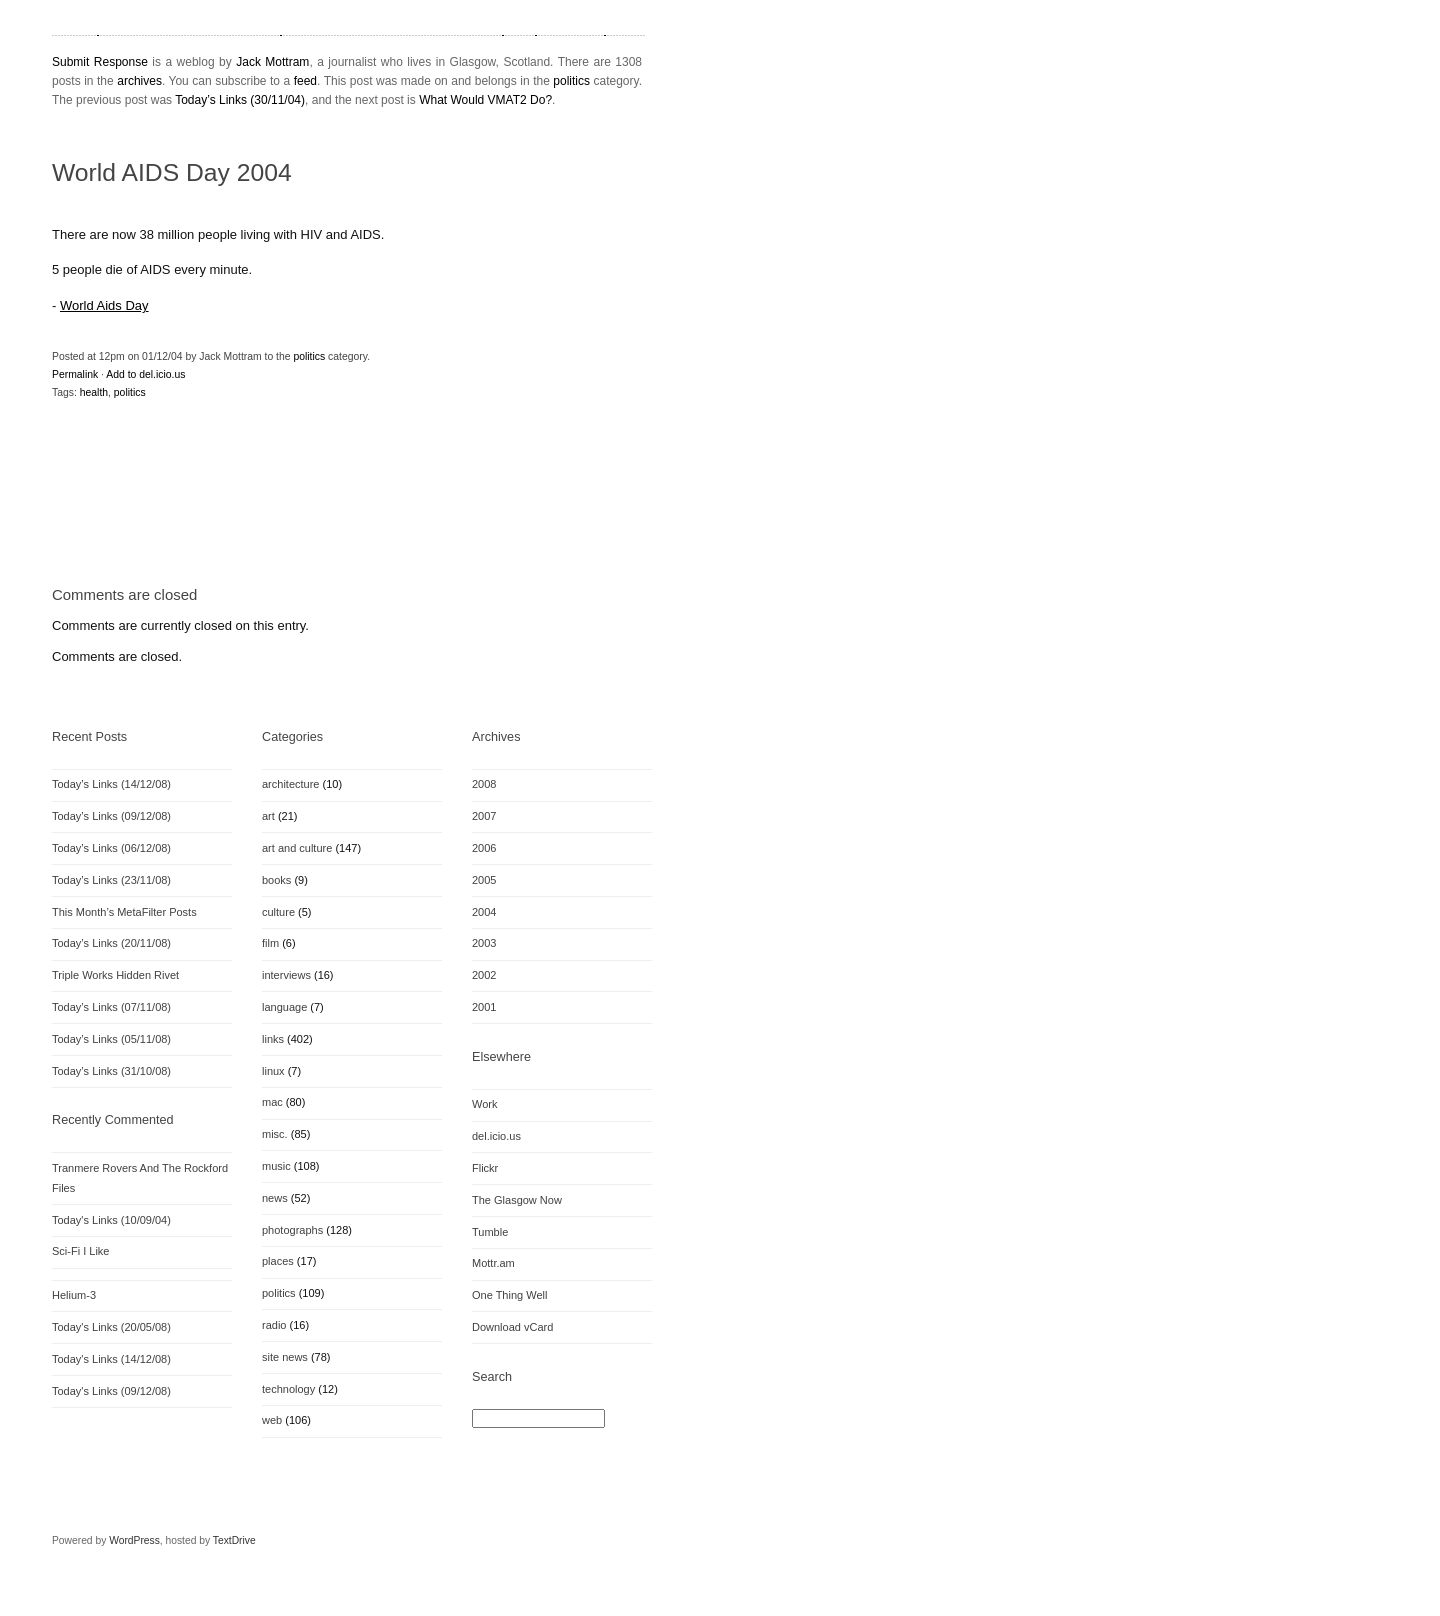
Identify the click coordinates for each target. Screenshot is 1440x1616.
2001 (484, 1007)
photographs (292, 1230)
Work (484, 1104)
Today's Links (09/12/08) (111, 1391)
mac (272, 1102)
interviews (286, 975)
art (268, 816)
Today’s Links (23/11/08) (111, 880)
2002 (484, 975)
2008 (484, 784)
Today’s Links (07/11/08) (111, 1007)
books (276, 880)
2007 (484, 816)
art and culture (297, 848)
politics (571, 81)
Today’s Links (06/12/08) (111, 848)
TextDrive (234, 1540)
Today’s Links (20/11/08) (111, 943)
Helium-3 (74, 1295)
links (273, 1039)
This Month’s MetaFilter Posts (124, 912)
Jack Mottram (272, 62)
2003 (484, 943)
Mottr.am (493, 1263)
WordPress (134, 1540)
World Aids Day (104, 305)
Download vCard (512, 1327)
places (278, 1261)
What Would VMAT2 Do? (485, 100)
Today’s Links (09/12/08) (111, 816)
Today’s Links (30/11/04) (240, 100)
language (284, 1007)
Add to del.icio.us (145, 374)
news (275, 1198)
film (270, 943)
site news (285, 1357)
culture (278, 912)
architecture (290, 784)
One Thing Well (509, 1295)
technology (288, 1389)
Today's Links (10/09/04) (111, 1220)
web (272, 1420)
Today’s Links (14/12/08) (111, 784)
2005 (484, 880)
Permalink (75, 374)
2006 (484, 848)
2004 (484, 912)
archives (139, 81)
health (94, 392)
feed (305, 81)
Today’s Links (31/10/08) (111, 1071)
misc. (275, 1134)
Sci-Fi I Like (80, 1251)
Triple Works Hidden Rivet (115, 975)
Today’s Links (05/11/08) (111, 1039)
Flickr (485, 1168)
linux (273, 1071)
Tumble (490, 1232)
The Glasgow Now (517, 1200)
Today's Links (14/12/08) (111, 1359)
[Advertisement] (286, 516)
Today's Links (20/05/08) (111, 1327)
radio (274, 1325)
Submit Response (100, 62)
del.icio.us (496, 1136)
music (276, 1166)
